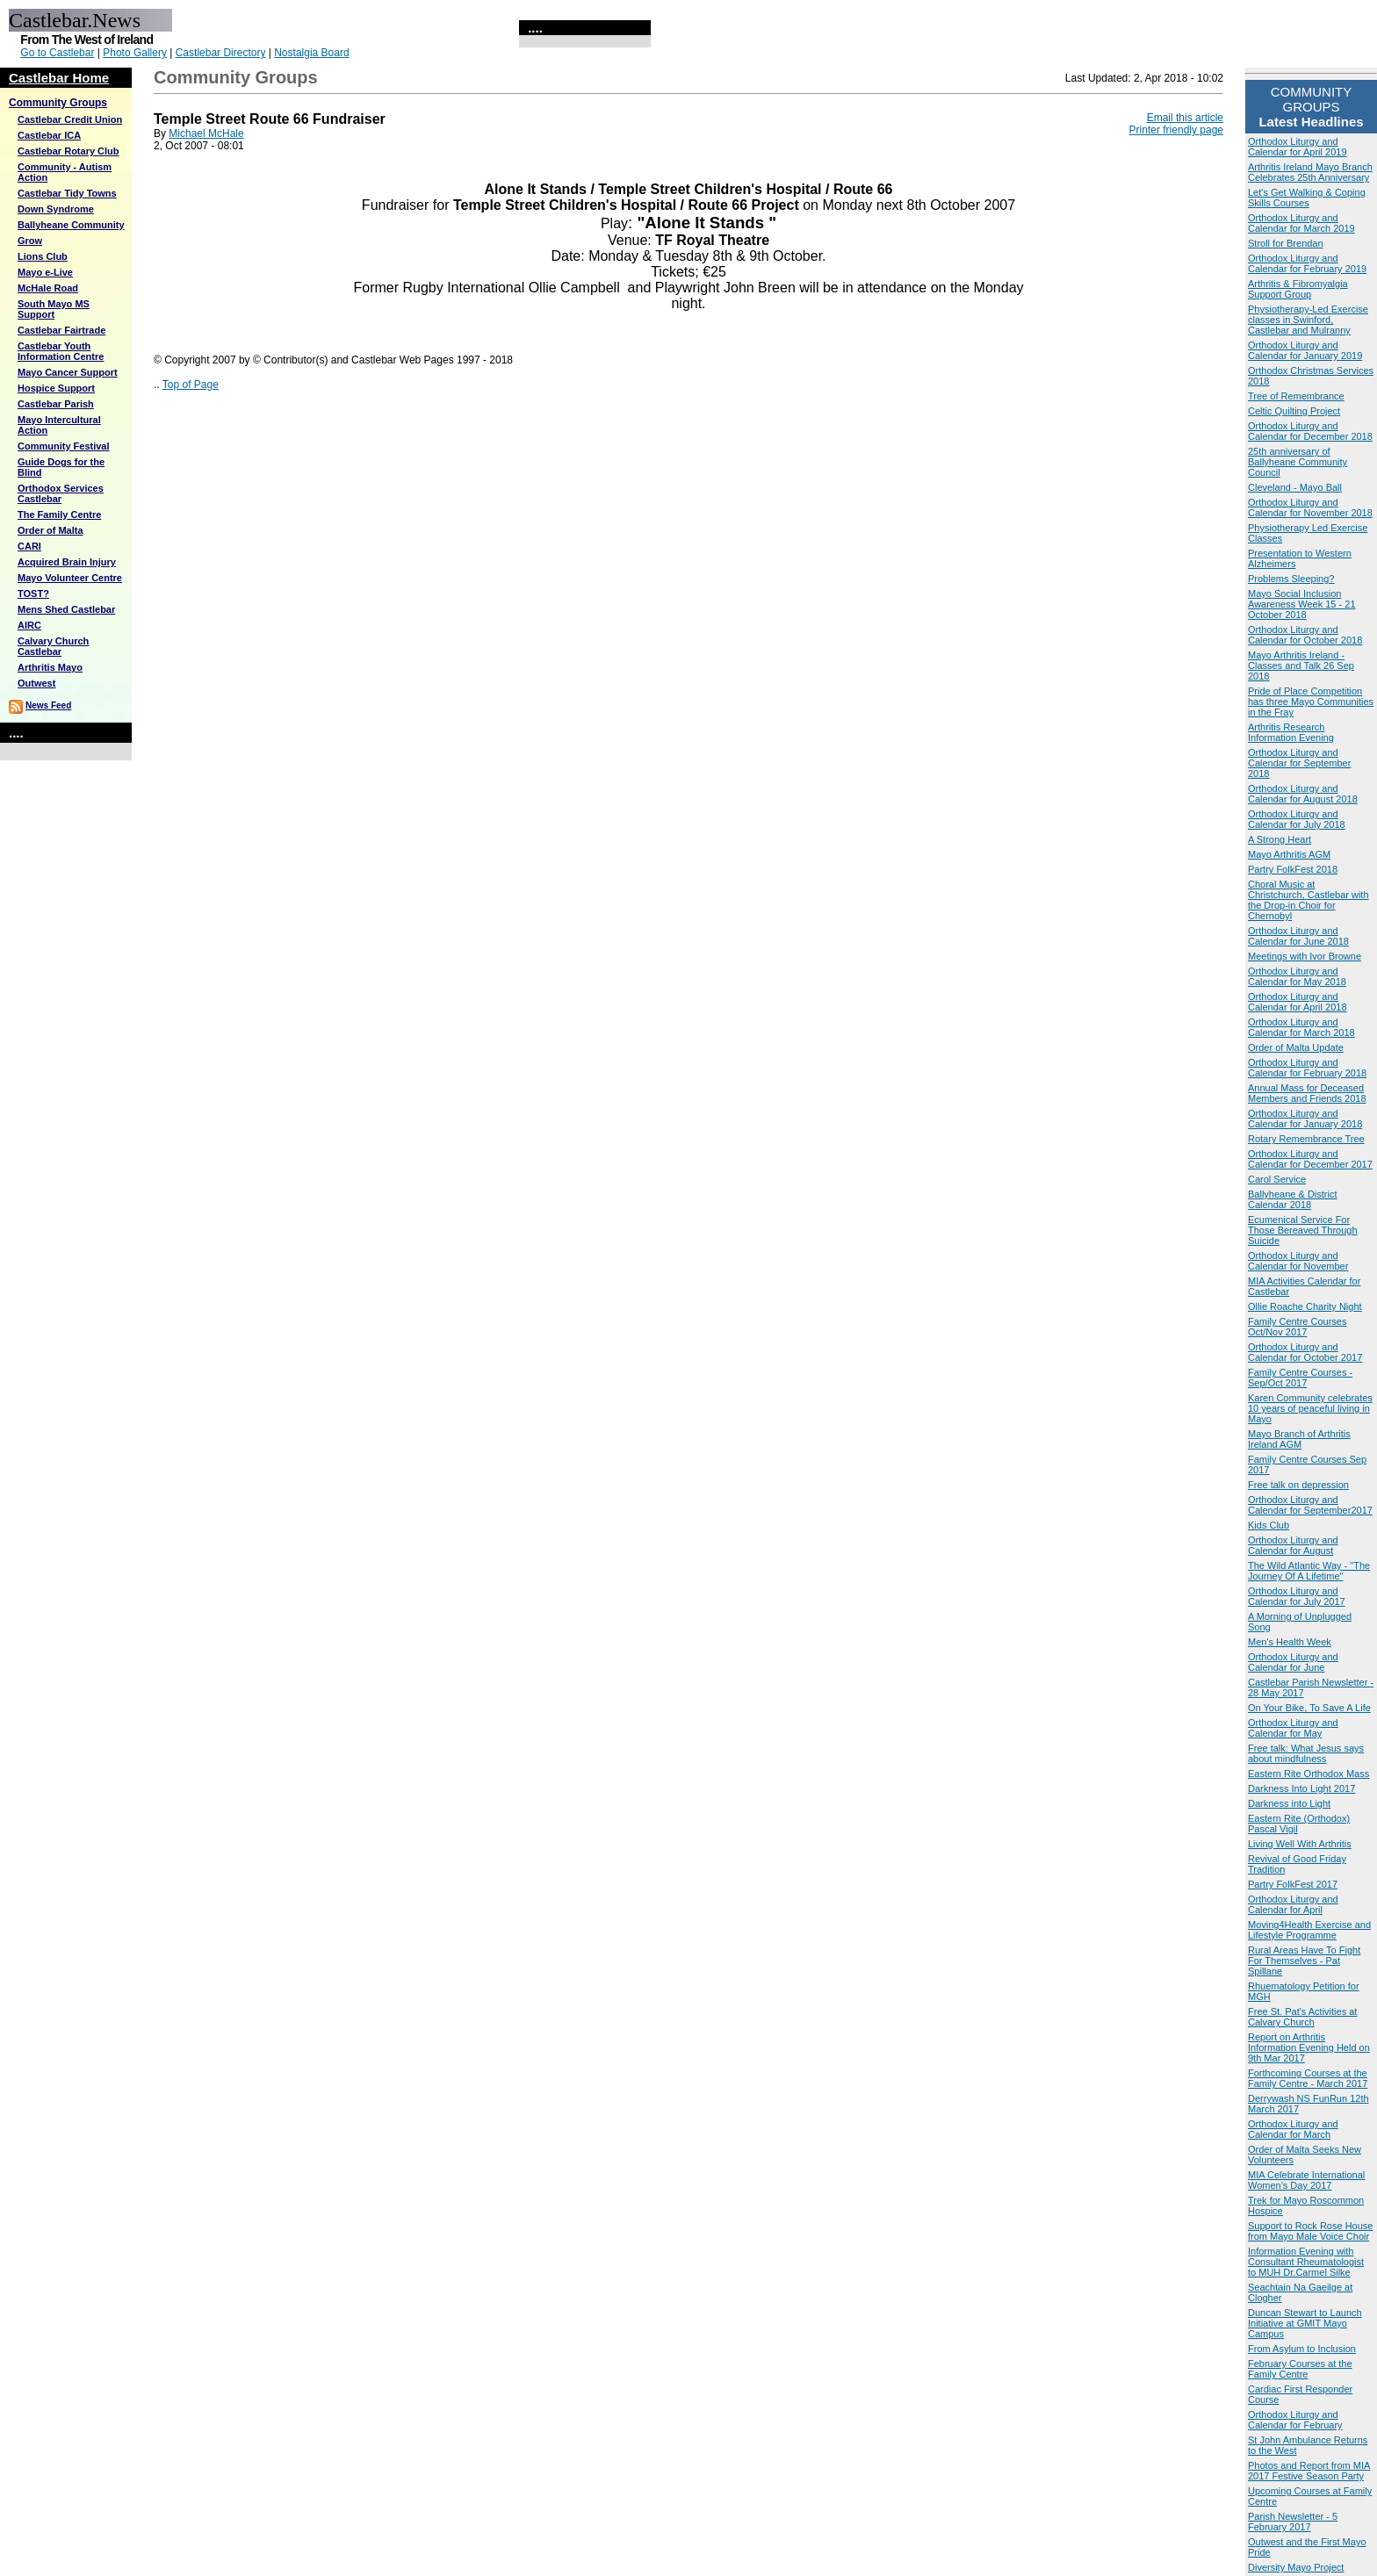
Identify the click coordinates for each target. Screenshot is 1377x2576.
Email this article (1185, 118)
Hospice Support (56, 388)
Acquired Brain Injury (67, 562)
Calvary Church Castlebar (53, 646)
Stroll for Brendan (1285, 243)
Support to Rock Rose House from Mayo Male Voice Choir (1310, 2230)
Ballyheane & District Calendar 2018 (1292, 1199)
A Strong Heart (1279, 839)
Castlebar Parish (56, 404)
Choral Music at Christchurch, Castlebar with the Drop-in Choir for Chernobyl (1308, 900)
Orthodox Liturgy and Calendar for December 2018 (1310, 431)
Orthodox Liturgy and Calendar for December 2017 (1310, 1158)
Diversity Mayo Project (1296, 2567)
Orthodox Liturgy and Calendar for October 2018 (1305, 634)
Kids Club (1268, 1525)
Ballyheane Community (71, 224)
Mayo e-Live (45, 272)
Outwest (36, 683)
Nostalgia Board (311, 53)
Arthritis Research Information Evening (1291, 732)
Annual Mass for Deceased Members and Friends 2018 (1307, 1093)
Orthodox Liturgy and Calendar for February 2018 (1307, 1067)
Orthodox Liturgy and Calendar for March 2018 (1301, 1027)
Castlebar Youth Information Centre (61, 351)
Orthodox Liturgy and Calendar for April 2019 (1297, 146)
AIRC (29, 625)
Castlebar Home (59, 77)
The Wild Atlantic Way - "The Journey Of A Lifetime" (1309, 1570)
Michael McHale (206, 133)
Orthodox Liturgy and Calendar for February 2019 (1307, 263)
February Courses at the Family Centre (1300, 2368)
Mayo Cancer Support (68, 372)
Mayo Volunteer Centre (70, 577)
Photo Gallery (135, 53)
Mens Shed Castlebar (66, 609)
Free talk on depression (1298, 1484)
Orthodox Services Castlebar (61, 493)
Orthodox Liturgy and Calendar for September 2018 (1299, 763)
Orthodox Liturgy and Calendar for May (1293, 1727)
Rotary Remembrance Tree (1306, 1138)
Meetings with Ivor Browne (1304, 956)
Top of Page (190, 384)
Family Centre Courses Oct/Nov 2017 (1297, 1326)
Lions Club (43, 256)
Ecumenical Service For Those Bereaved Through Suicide (1303, 1230)
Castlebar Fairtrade (61, 330)
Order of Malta (50, 530)
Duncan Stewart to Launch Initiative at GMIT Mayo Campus (1305, 2323)
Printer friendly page (1176, 130)
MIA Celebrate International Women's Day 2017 (1306, 2180)
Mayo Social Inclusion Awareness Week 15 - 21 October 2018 (1302, 604)
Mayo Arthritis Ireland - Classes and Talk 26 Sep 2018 (1301, 665)
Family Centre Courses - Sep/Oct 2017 (1300, 1377)
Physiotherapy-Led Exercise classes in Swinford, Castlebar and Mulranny (1308, 319)
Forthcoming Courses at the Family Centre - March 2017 (1307, 2078)
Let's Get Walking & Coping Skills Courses (1307, 197)
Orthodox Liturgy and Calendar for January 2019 (1305, 350)
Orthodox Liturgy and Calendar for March (1293, 2129)
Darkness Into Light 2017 (1301, 1788)
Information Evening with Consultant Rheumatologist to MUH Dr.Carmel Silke (1306, 2261)
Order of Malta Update (1296, 1047)
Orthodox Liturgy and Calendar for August (1293, 1545)
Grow (30, 240)
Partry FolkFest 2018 (1292, 869)
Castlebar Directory (221, 53)
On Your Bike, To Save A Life (1309, 1707)
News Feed (48, 705)
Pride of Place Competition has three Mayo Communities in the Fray (1310, 701)
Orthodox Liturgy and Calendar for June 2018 (1298, 935)
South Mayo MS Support (54, 309)
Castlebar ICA (49, 135)
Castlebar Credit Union (70, 119)
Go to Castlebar (57, 53)
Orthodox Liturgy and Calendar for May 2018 (1297, 976)
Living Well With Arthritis (1300, 1843)
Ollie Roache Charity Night (1305, 1306)
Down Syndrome (56, 209)
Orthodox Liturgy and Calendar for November (1298, 1260)
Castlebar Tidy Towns (67, 193)
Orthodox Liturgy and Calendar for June (1293, 1662)
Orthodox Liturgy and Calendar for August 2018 (1303, 793)
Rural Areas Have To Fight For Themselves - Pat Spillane (1304, 1960)
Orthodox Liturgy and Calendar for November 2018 (1310, 507)
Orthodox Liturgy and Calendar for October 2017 (1305, 1352)
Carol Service (1277, 1179)
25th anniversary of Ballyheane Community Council (1297, 462)
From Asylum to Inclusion (1302, 2348)
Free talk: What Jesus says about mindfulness (1306, 1753)
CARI (29, 546)
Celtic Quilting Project (1294, 411)
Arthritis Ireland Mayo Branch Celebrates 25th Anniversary (1310, 172)
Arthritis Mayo (50, 667)
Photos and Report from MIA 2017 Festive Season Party (1309, 2470)
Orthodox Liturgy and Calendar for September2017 (1310, 1504)
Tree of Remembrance (1296, 396)
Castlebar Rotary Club (68, 151)
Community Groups (58, 103)
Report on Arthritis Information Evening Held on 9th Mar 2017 (1309, 2047)
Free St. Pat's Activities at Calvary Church (1302, 2016)
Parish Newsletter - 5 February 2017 (1292, 2521)
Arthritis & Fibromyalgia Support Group (1298, 288)
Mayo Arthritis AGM (1289, 854)
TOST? (33, 593)
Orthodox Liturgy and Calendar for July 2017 (1296, 1596)
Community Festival (64, 446)
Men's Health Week (1289, 1642)
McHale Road (48, 288)
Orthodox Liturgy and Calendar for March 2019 (1301, 223)
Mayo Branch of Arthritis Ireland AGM (1299, 1439)
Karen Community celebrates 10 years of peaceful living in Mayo (1310, 1408)
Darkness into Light (1289, 1803)
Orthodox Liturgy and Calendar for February (1295, 2419)
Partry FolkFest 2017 (1292, 1884)
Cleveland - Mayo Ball (1295, 487)
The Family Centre (59, 514)
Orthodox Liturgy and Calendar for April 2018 (1297, 1001)
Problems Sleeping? (1291, 578)
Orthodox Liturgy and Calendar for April (1293, 1904)
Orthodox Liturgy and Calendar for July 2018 (1296, 819)
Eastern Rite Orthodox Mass (1308, 1773)
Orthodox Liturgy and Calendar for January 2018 (1305, 1118)
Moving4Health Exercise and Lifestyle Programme (1309, 1929)
